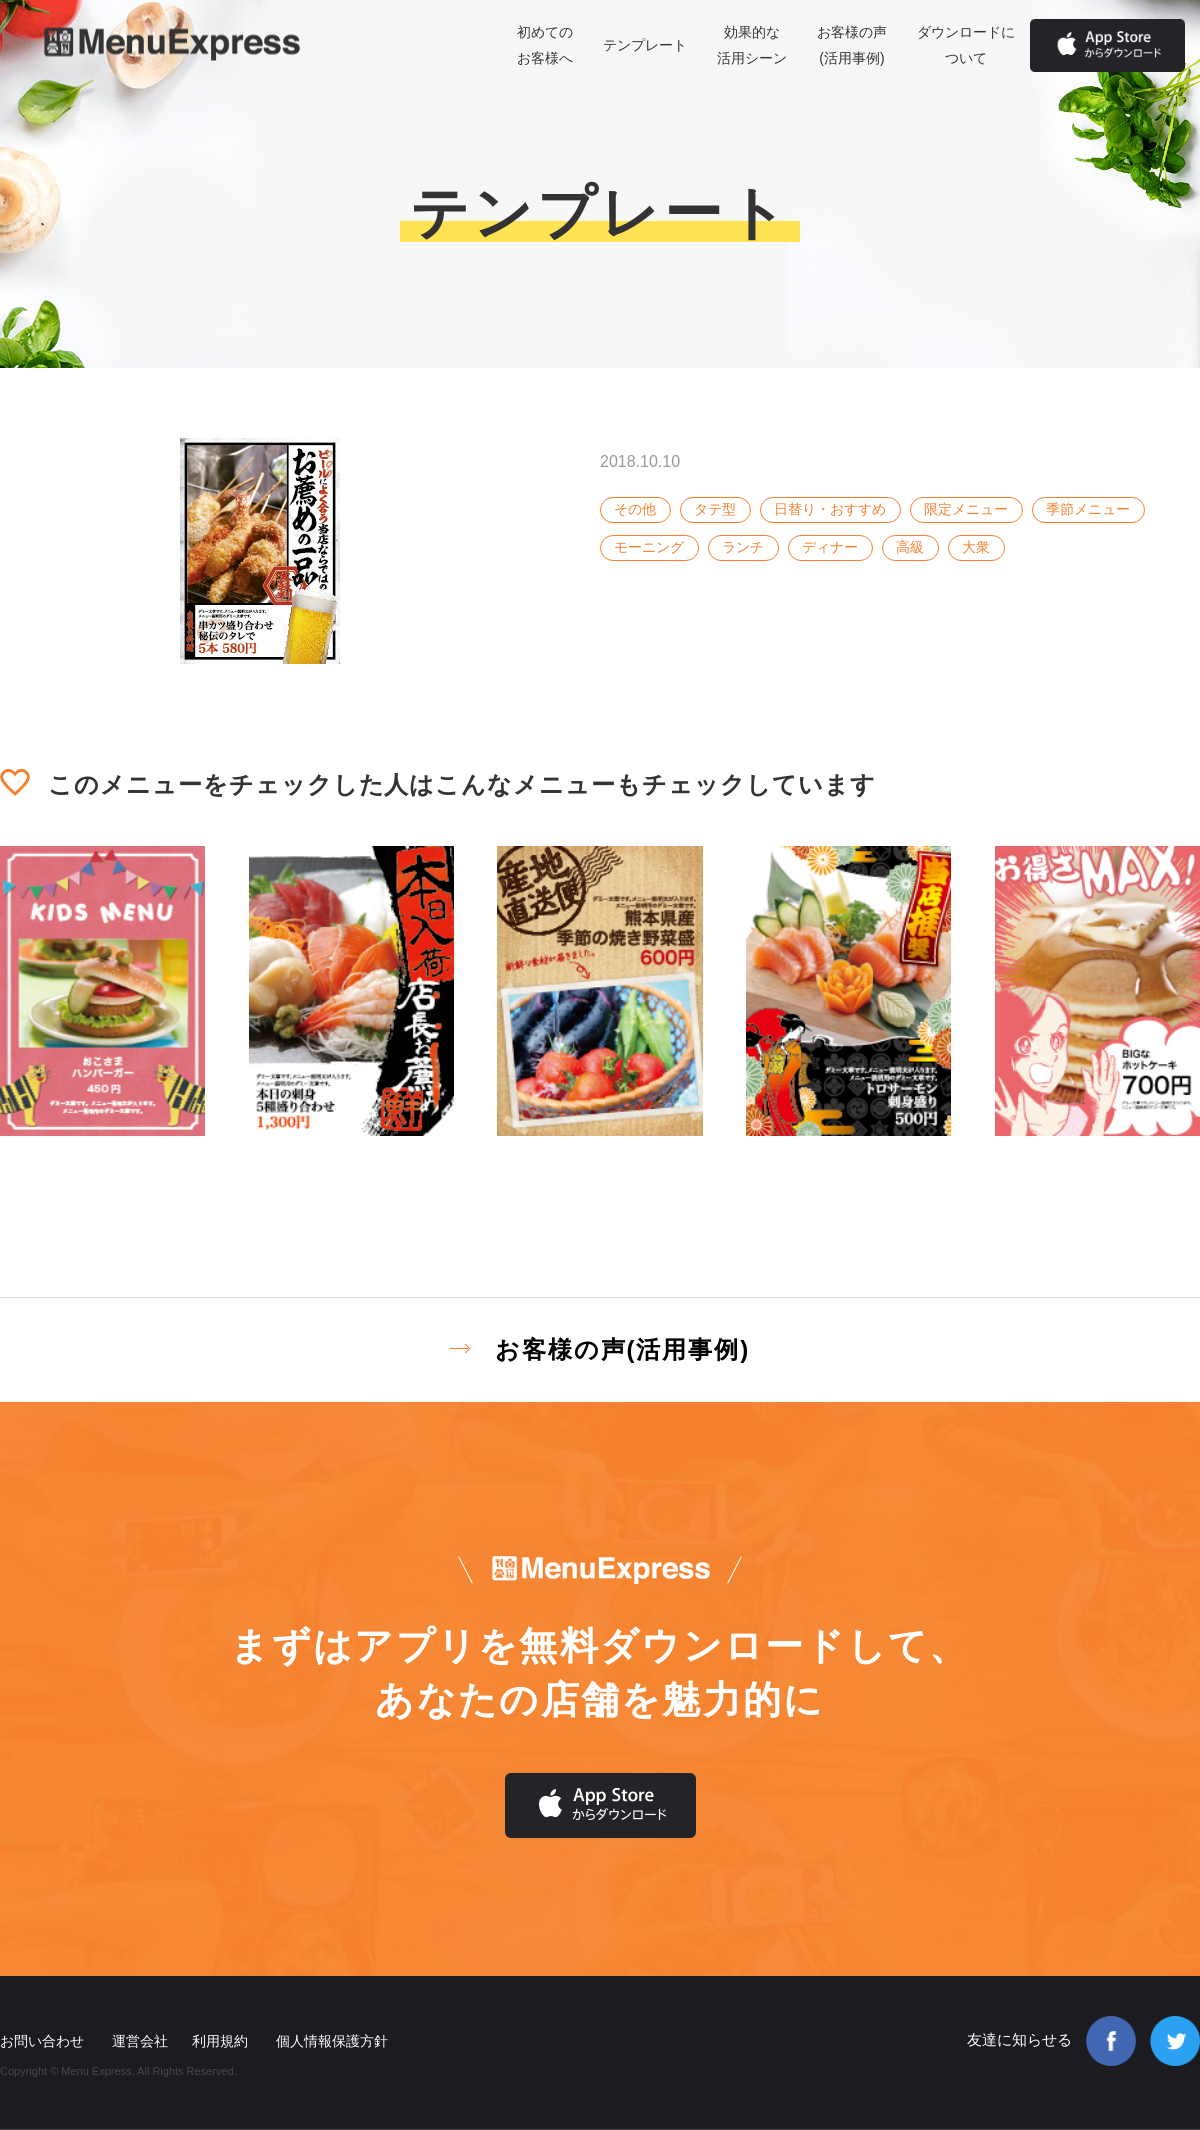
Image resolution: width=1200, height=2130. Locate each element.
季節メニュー (1088, 509)
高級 (910, 547)
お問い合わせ (42, 2041)
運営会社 (140, 2041)
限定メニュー (966, 509)
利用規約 (220, 2041)
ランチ (743, 547)
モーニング (649, 547)
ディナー (830, 547)
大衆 (976, 547)
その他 (635, 509)
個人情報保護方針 (332, 2041)
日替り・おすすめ (830, 509)
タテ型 (715, 509)
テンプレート (645, 45)
